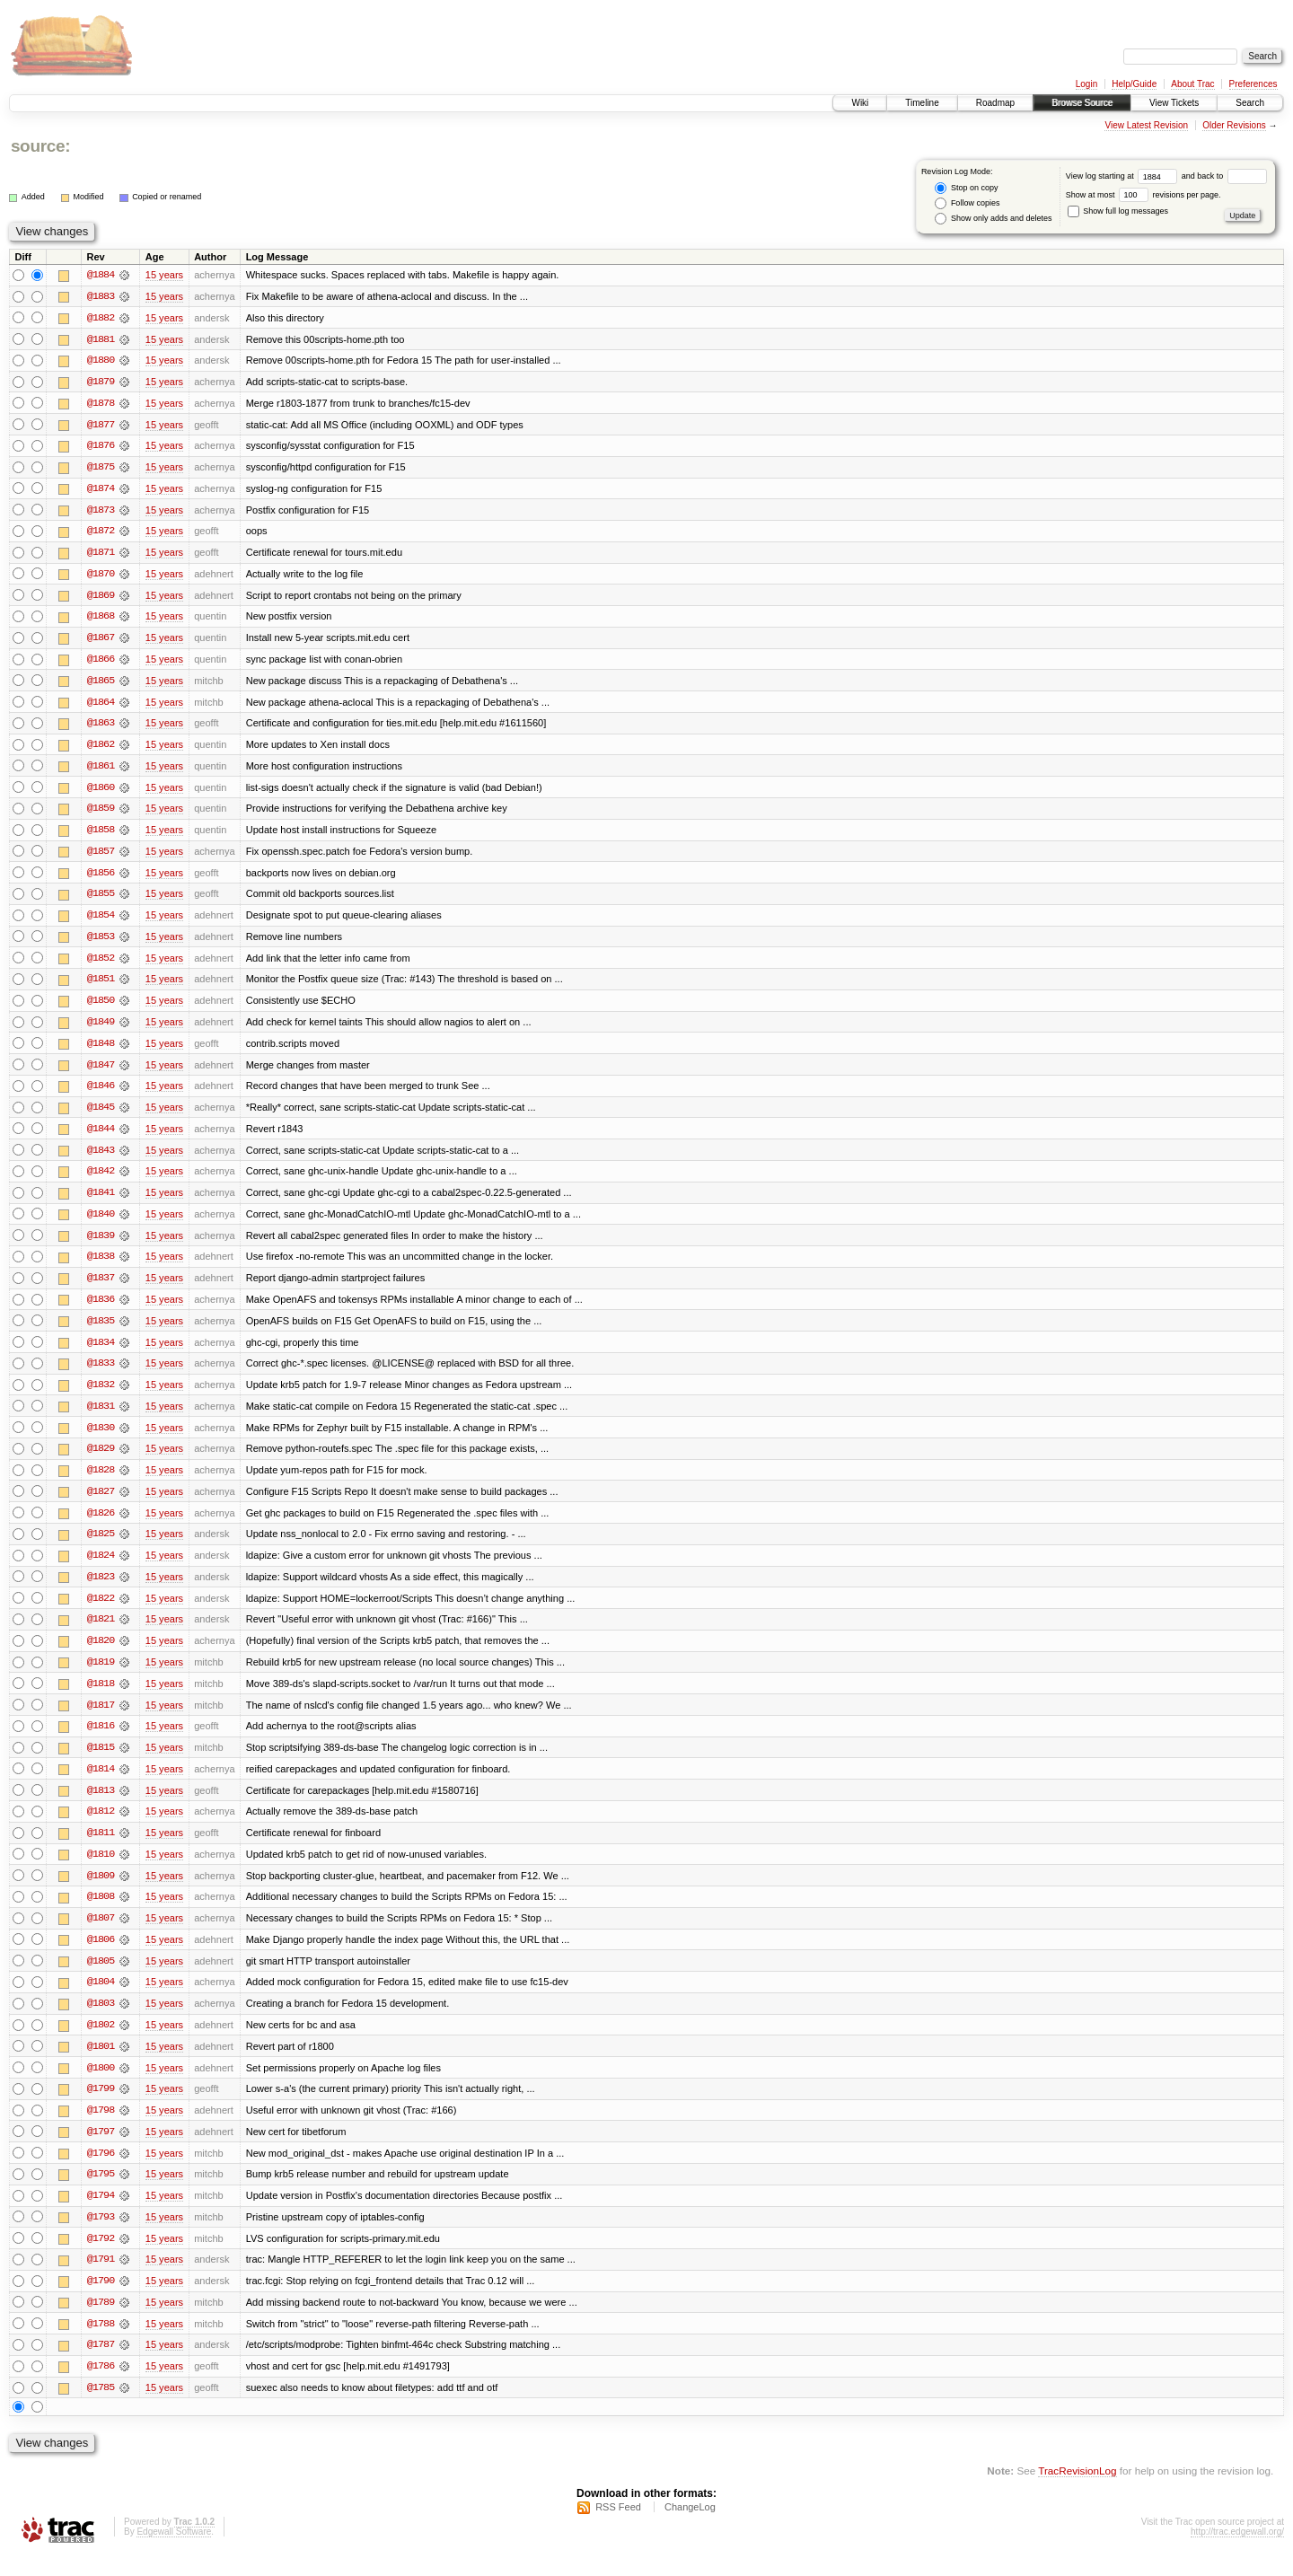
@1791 (100, 2279)
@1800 (100, 2085)
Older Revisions (1234, 125)
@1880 (100, 361)
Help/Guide (1134, 84)
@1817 (100, 1718)
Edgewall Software (173, 2552)
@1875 (100, 469)
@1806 (100, 1955)
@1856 (100, 878)
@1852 (100, 964)
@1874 (100, 490)
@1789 (100, 2322)
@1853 (100, 943)
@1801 (100, 2063)
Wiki (859, 103)
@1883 (100, 296)
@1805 (100, 1977)
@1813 (100, 1805)
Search (1250, 103)
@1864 (100, 706)
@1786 (100, 2386)
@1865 (100, 684)
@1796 (100, 2171)
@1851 (100, 986)
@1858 (100, 835)
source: (40, 145)
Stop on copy (966, 188)
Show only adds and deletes (993, 218)
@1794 (100, 2214)
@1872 (100, 533)
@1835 (100, 1330)
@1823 (100, 1589)
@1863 (100, 727)
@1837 (100, 1287)
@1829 (100, 1460)
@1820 (100, 1654)
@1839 (100, 1244)
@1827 (100, 1503)
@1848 (100, 1050)
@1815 (100, 1761)
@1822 (100, 1611)
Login (1086, 84)
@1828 (100, 1481)
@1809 (100, 1891)
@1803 (100, 2020)
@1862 (100, 749)
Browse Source (1082, 103)
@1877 (100, 425)
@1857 (100, 856)
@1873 (100, 512)
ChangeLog (690, 2527)
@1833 (100, 1374)
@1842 (100, 1180)
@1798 (100, 2128)
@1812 (100, 1826)
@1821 (100, 1632)
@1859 (100, 813)
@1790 (100, 2300)
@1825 (100, 1546)
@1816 (100, 1740)
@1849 (100, 1029)
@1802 (100, 2042)
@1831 (100, 1417)
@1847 (100, 1072)
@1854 (100, 921)
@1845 (100, 1115)
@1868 (100, 619)
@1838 (100, 1266)
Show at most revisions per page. (1143, 194)
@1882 (100, 318)
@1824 (100, 1568)
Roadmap (995, 103)
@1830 (100, 1438)
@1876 (100, 447)
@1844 (100, 1137)
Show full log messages (1118, 211)
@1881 (100, 339)
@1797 (100, 2149)
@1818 (100, 1697)
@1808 (100, 1912)
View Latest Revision (1146, 125)
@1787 (100, 2365)
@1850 (100, 1007)
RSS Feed (618, 2527)
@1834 (100, 1352)
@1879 (100, 382)
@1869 (100, 598)
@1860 (100, 792)
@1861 (100, 770)
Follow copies (967, 203)
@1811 (100, 1848)
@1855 (100, 899)
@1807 (100, 1934)
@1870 (100, 576)
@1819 (100, 1675)
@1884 (100, 275)
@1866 (100, 662)
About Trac (1192, 84)
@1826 (100, 1524)
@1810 (100, 1869)
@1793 (100, 2236)
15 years (164, 274)
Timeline (921, 103)
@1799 (100, 2106)
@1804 (100, 1998)
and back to (1224, 175)
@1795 (100, 2192)
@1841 (100, 1201)
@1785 (100, 2408)
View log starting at (1124, 175)
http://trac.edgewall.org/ (1237, 2552)
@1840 (100, 1223)
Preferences (1253, 84)
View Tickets (1174, 103)
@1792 (100, 2257)
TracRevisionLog (1077, 2491)
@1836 (100, 1309)
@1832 (100, 1395)
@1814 (100, 1783)
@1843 (100, 1158)
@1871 (100, 555)
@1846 (100, 1093)
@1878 (100, 404)
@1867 (100, 641)
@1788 (100, 2343)
